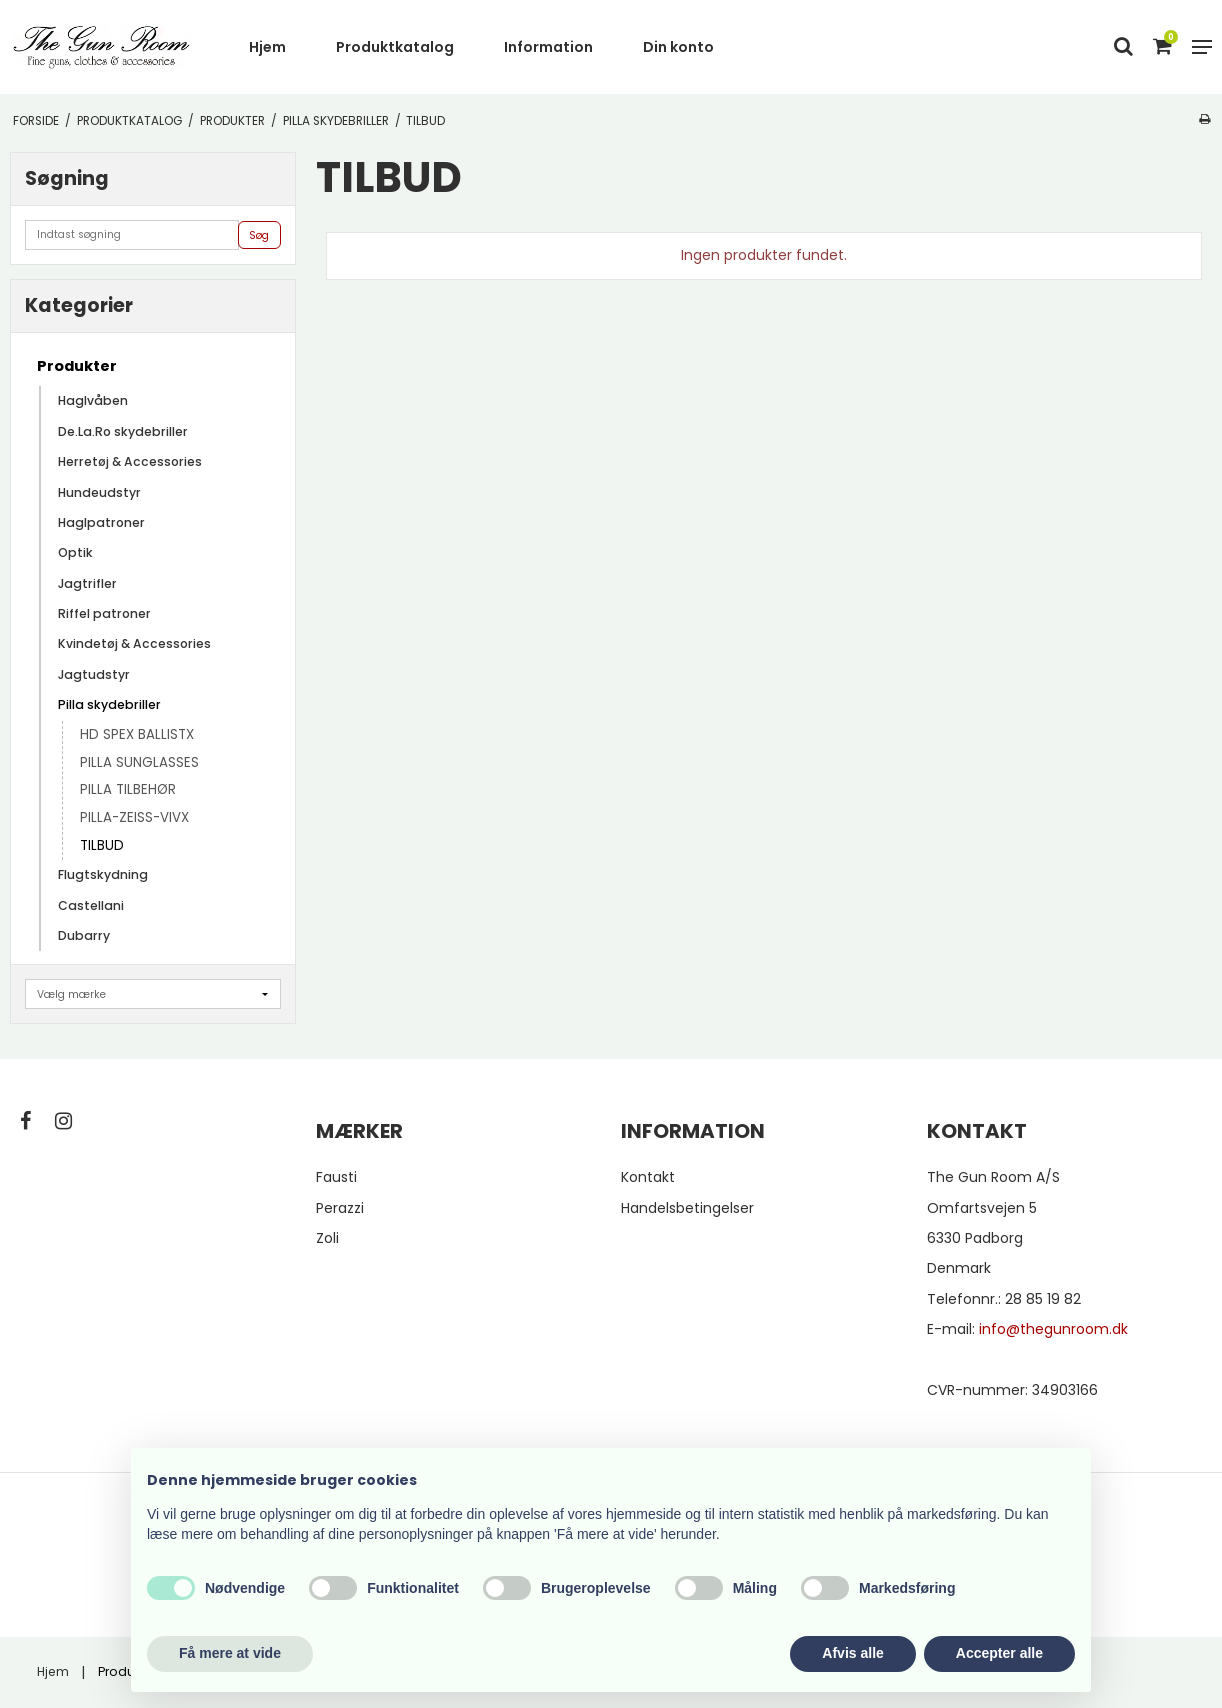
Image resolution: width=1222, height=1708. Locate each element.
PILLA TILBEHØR (128, 789)
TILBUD (102, 845)
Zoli (327, 1238)
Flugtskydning (103, 874)
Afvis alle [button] (852, 1653)
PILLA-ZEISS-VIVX (134, 817)
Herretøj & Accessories (130, 461)
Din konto (678, 47)
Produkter (77, 366)
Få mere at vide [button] (230, 1653)
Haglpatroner (101, 522)
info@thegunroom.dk (1053, 1329)
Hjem (267, 47)
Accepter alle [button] (999, 1653)
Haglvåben (93, 400)
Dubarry (84, 935)
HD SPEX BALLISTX (137, 734)
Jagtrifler (87, 583)
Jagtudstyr (94, 674)
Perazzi (340, 1208)
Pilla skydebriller (109, 704)
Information (548, 47)
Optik (75, 552)
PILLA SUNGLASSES (139, 762)
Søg (259, 235)
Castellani (91, 905)
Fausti (336, 1177)
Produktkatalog (395, 47)
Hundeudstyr (99, 492)
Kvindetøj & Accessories (134, 643)
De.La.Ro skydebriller (123, 431)
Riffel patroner (104, 613)
